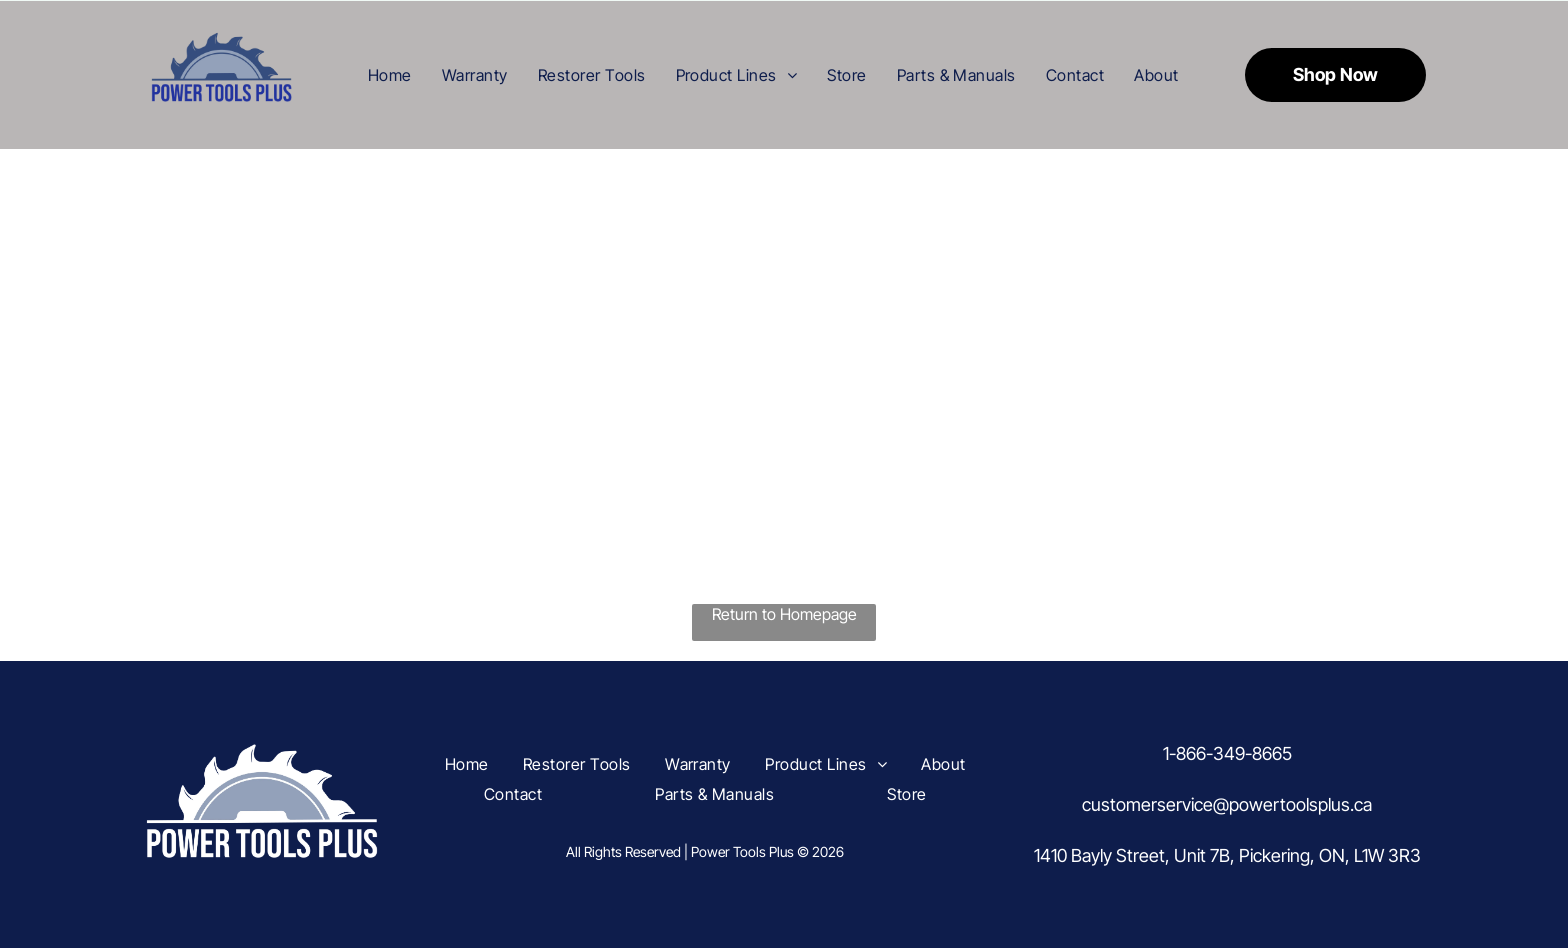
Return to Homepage (784, 614)
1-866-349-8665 (1227, 753)
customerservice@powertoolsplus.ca (1227, 804)
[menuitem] (390, 74)
